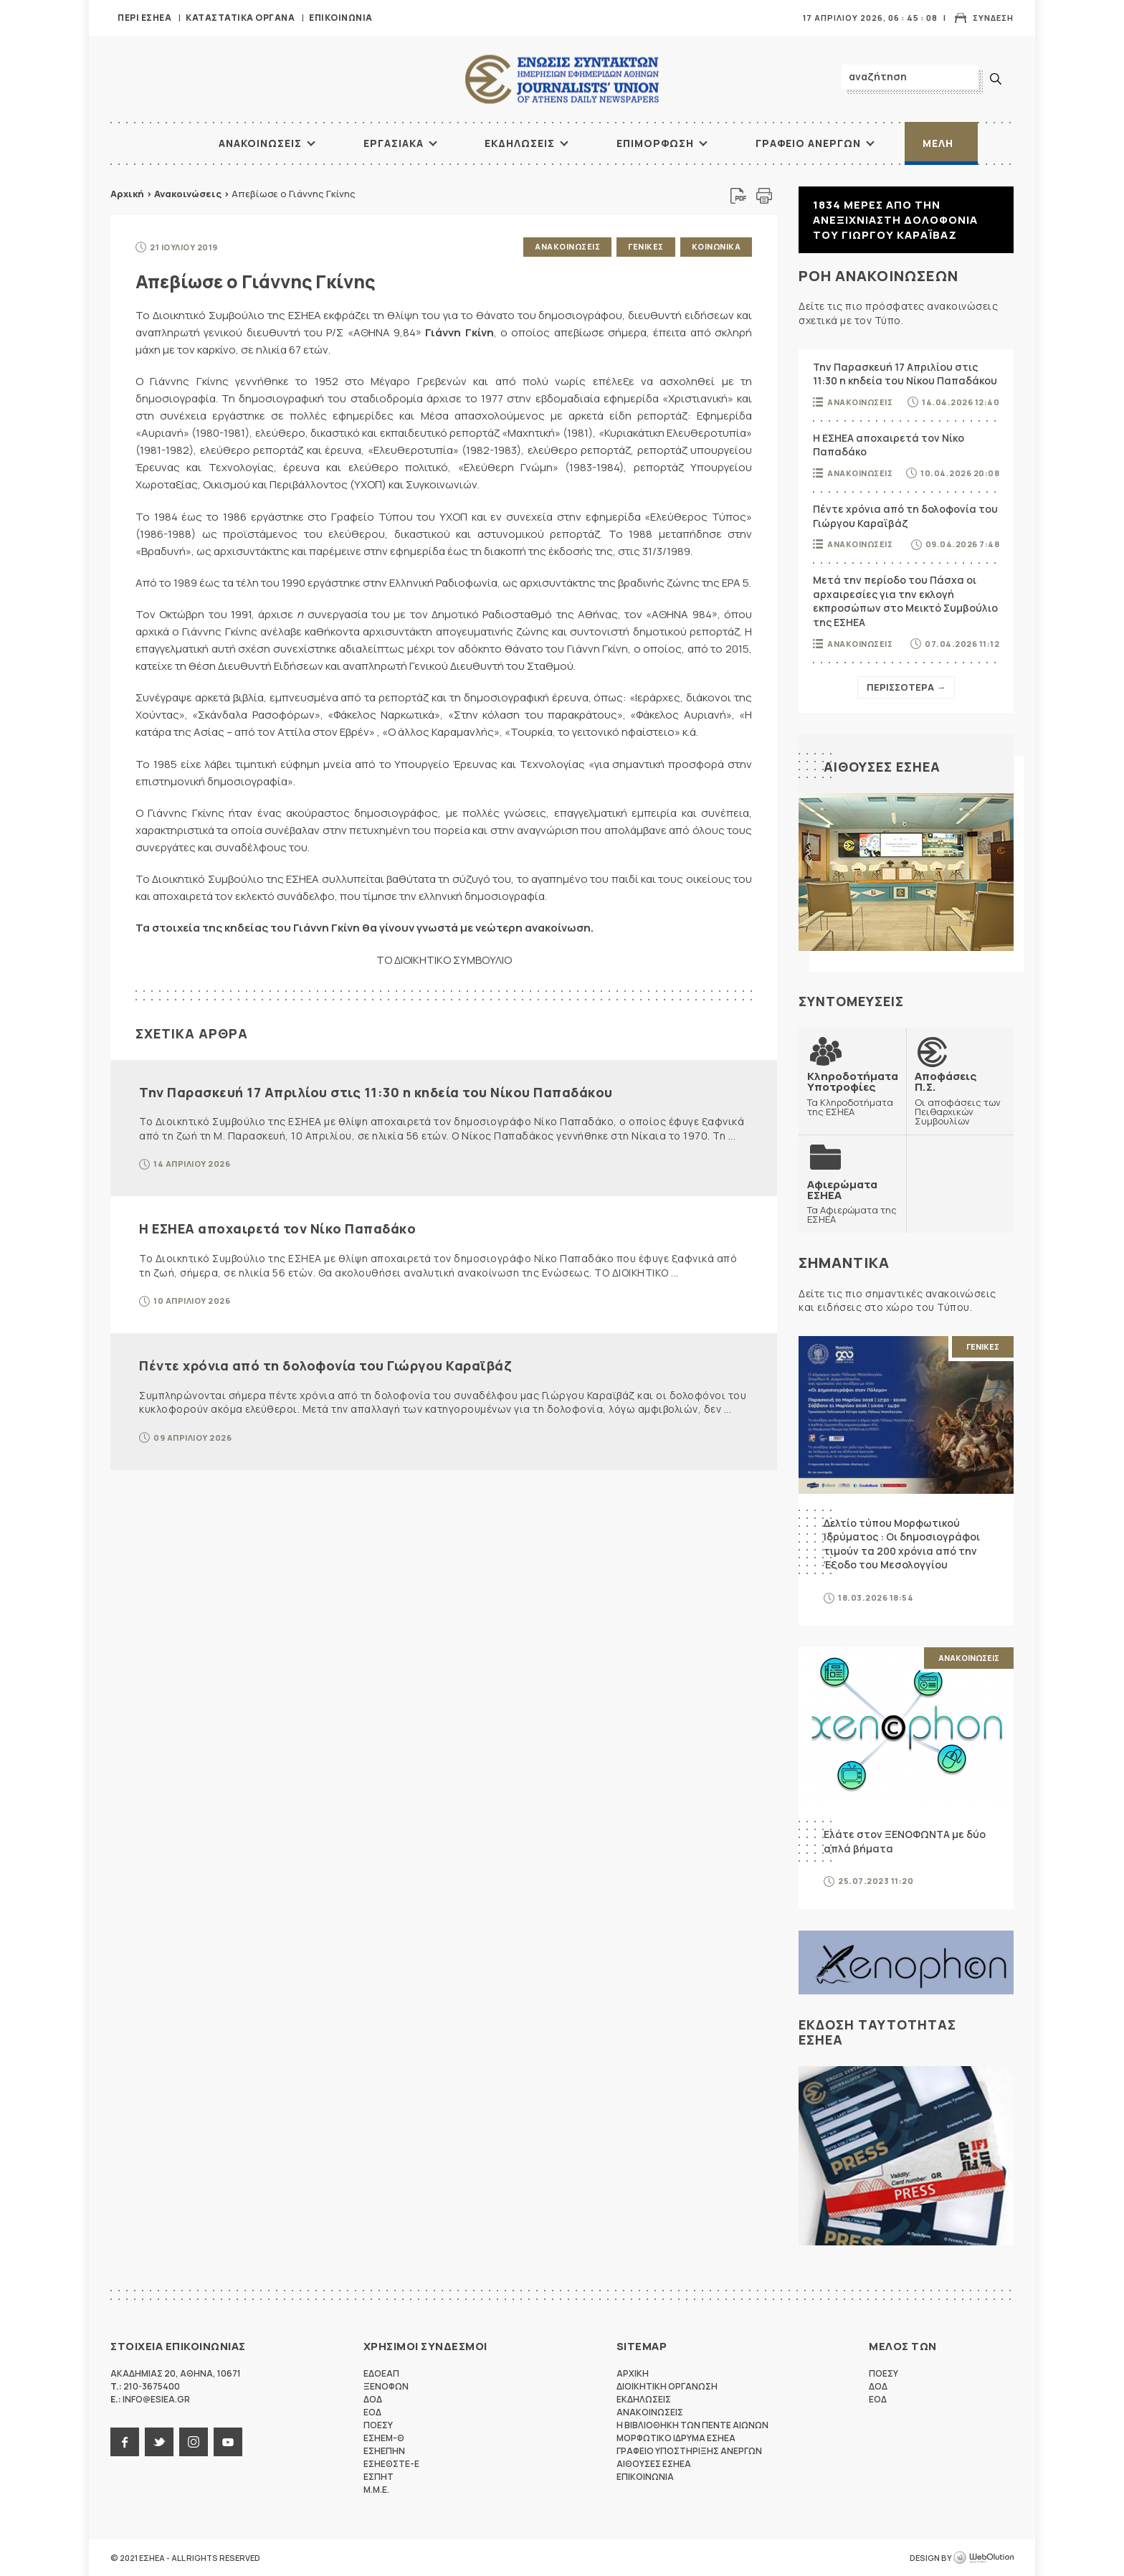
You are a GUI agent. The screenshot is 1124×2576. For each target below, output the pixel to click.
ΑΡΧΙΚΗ (164, 143)
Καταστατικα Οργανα (240, 17)
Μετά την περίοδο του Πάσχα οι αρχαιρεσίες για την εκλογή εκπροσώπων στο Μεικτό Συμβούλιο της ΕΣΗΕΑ (905, 601)
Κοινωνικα (716, 246)
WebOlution (983, 2558)
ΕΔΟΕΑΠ (381, 2373)
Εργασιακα (393, 143)
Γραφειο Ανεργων (808, 143)
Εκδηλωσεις (520, 143)
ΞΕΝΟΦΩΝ (386, 2386)
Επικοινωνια (341, 17)
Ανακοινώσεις (188, 193)
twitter (159, 2442)
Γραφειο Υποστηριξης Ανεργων (689, 2451)
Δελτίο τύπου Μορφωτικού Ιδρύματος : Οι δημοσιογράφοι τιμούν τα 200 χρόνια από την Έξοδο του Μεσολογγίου (902, 1544)
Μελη (938, 143)
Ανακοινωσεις (260, 143)
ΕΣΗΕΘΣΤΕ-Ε (391, 2464)
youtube (228, 2442)
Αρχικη (632, 2373)
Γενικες (646, 246)
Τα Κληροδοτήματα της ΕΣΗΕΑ (852, 1093)
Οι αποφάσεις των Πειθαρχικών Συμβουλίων (960, 1098)
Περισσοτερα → (906, 687)
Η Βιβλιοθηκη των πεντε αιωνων (692, 2425)
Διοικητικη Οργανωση (667, 2386)
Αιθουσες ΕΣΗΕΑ (882, 766)
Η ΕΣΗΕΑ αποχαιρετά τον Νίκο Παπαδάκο (277, 1228)
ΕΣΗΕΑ (562, 79)
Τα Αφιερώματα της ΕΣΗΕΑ (852, 1201)
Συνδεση (993, 17)
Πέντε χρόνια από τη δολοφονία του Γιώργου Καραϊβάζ (325, 1365)
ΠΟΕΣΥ (378, 2425)
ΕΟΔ (372, 2412)
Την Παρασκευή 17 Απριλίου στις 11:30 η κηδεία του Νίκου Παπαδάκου (376, 1092)
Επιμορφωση (655, 143)
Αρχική (127, 193)
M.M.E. (376, 2489)
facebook (124, 2442)
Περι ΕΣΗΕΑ (144, 17)
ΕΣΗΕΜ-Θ (383, 2438)
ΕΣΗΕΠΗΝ (384, 2451)
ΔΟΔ (372, 2399)
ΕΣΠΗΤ (378, 2477)
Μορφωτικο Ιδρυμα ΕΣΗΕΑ (675, 2438)
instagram (193, 2442)
